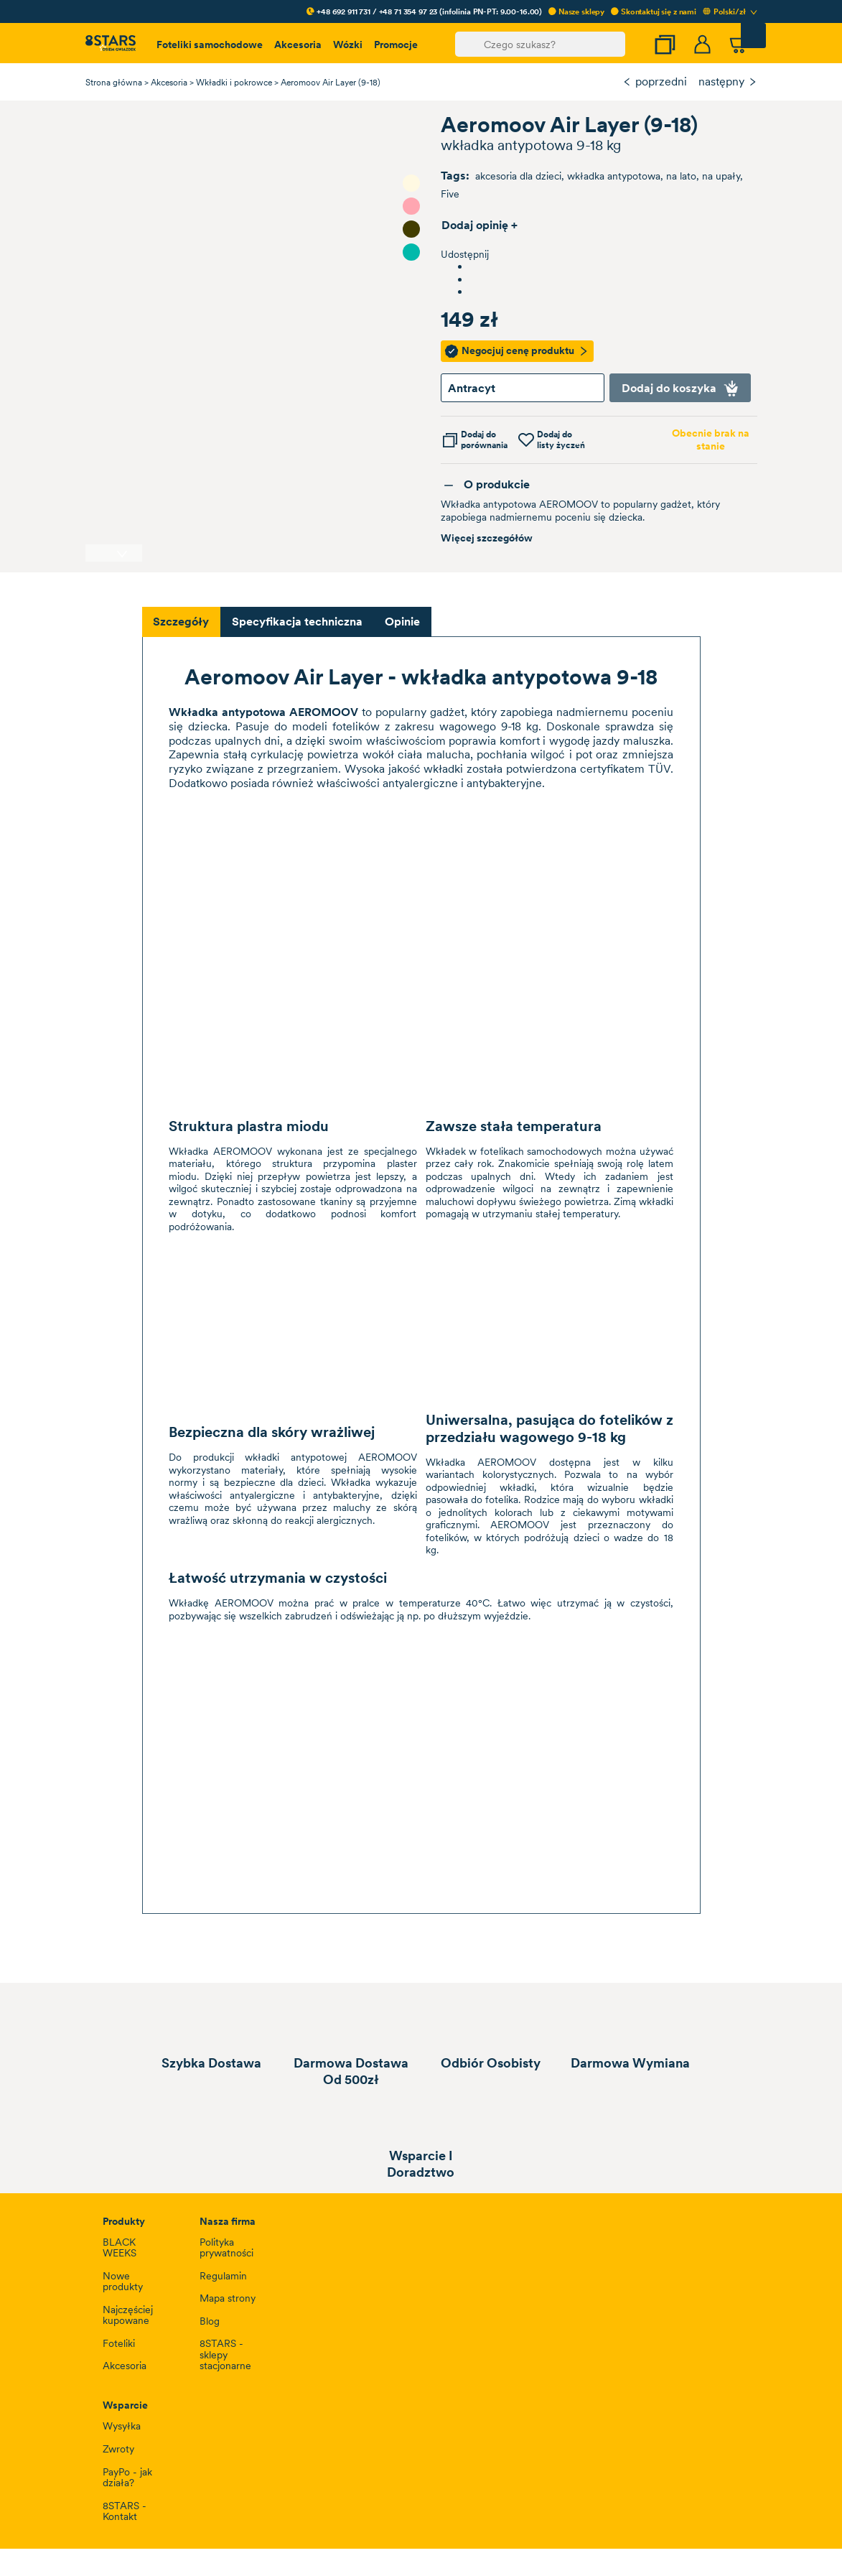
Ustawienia (131, 1367)
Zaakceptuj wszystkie (680, 1367)
